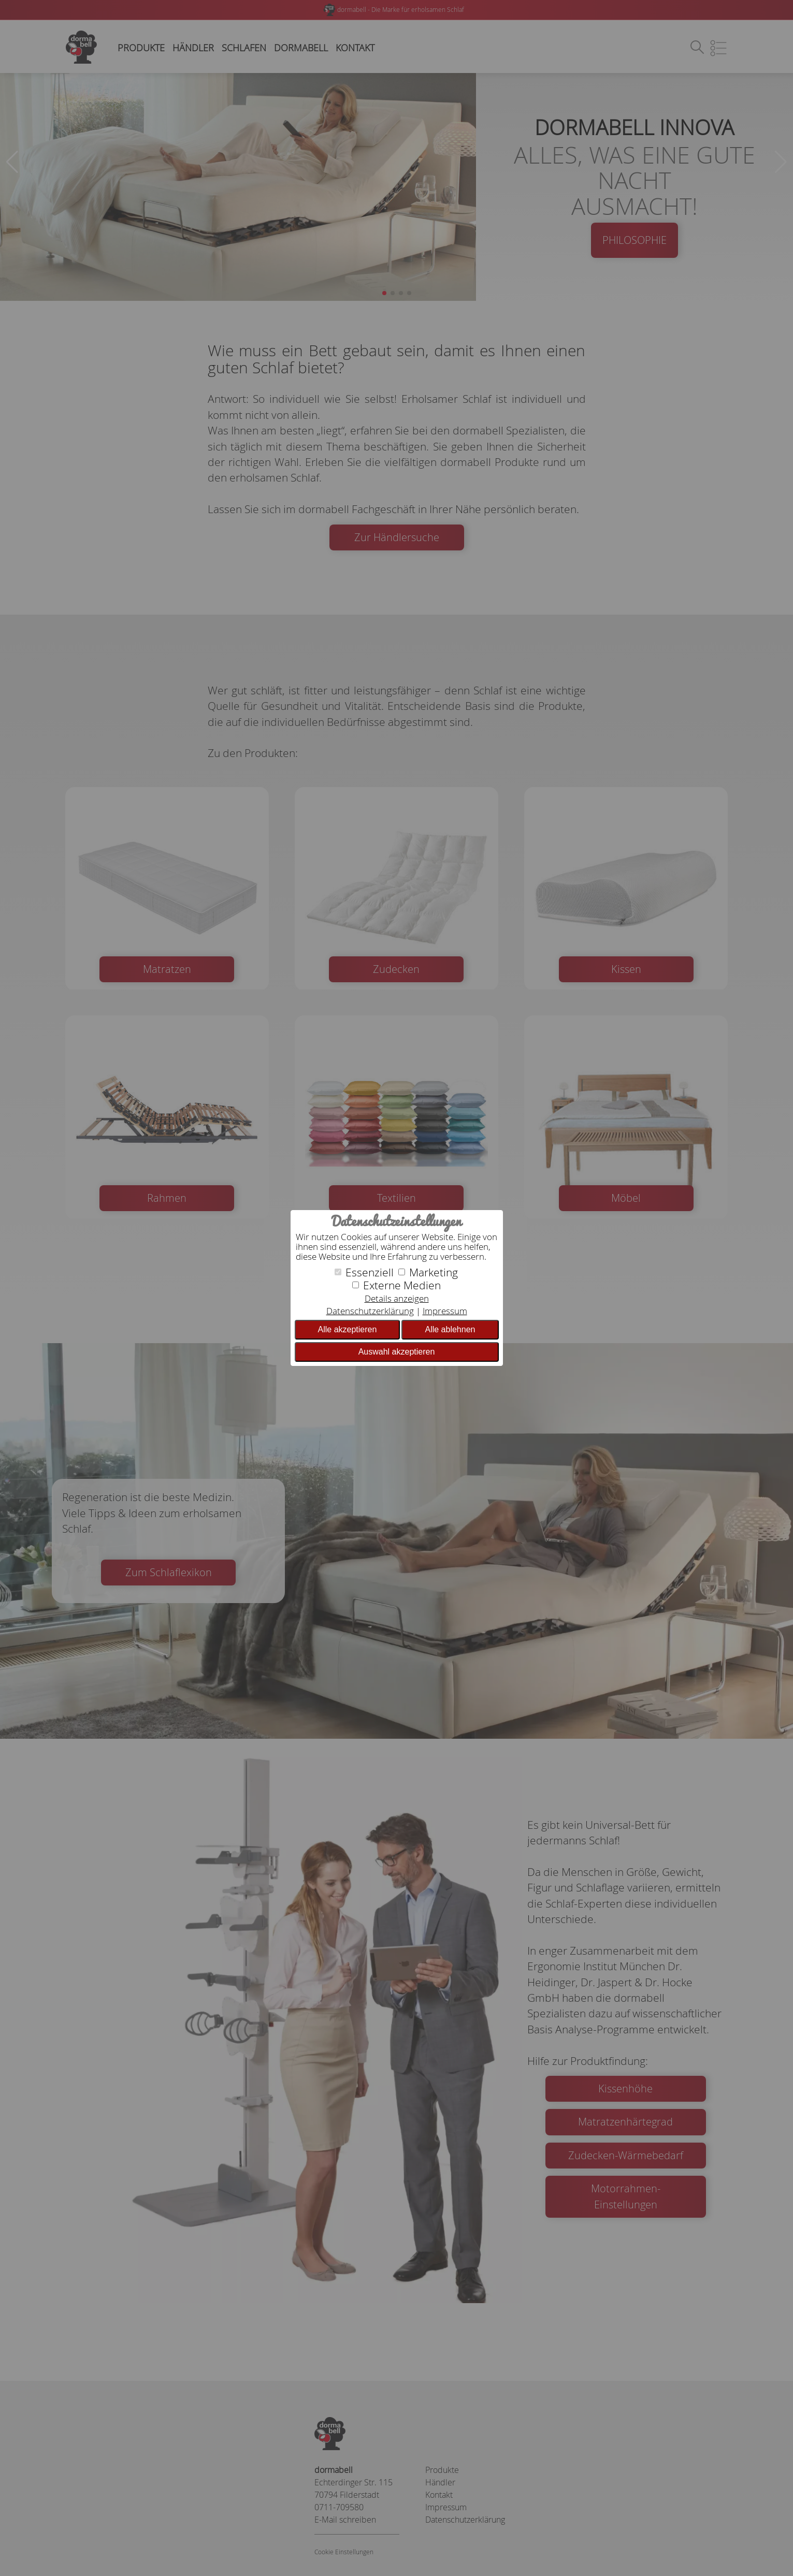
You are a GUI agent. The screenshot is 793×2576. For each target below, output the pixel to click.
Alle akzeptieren (347, 1329)
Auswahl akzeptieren (396, 1351)
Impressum (445, 1311)
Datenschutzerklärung (370, 1311)
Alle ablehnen (450, 1329)
